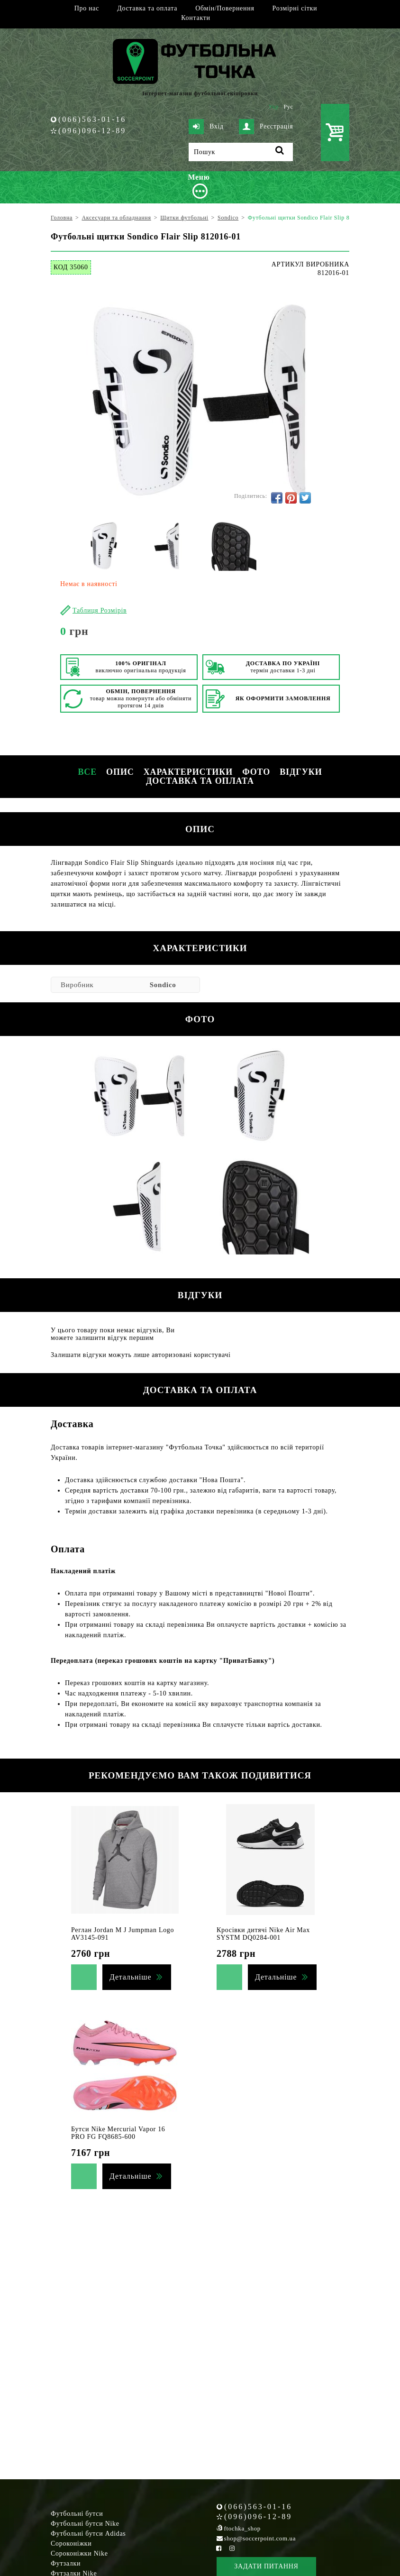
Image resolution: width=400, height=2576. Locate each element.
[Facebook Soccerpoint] (219, 2548)
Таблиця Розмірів (100, 610)
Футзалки (66, 2563)
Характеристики (188, 772)
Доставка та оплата (147, 8)
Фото (256, 772)
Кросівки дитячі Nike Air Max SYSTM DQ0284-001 (263, 1933)
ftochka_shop (242, 2528)
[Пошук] (241, 152)
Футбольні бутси (77, 2513)
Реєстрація (266, 126)
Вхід (206, 126)
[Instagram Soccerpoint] (231, 2548)
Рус (288, 106)
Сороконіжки (71, 2543)
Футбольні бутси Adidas (88, 2533)
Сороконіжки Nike (79, 2553)
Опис (120, 772)
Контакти (195, 17)
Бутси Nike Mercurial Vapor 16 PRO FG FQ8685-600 (118, 2133)
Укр (274, 106)
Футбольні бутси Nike (85, 2523)
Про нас (86, 8)
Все (87, 772)
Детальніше (130, 1977)
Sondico (163, 985)
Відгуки (301, 772)
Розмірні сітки (295, 8)
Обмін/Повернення (224, 8)
